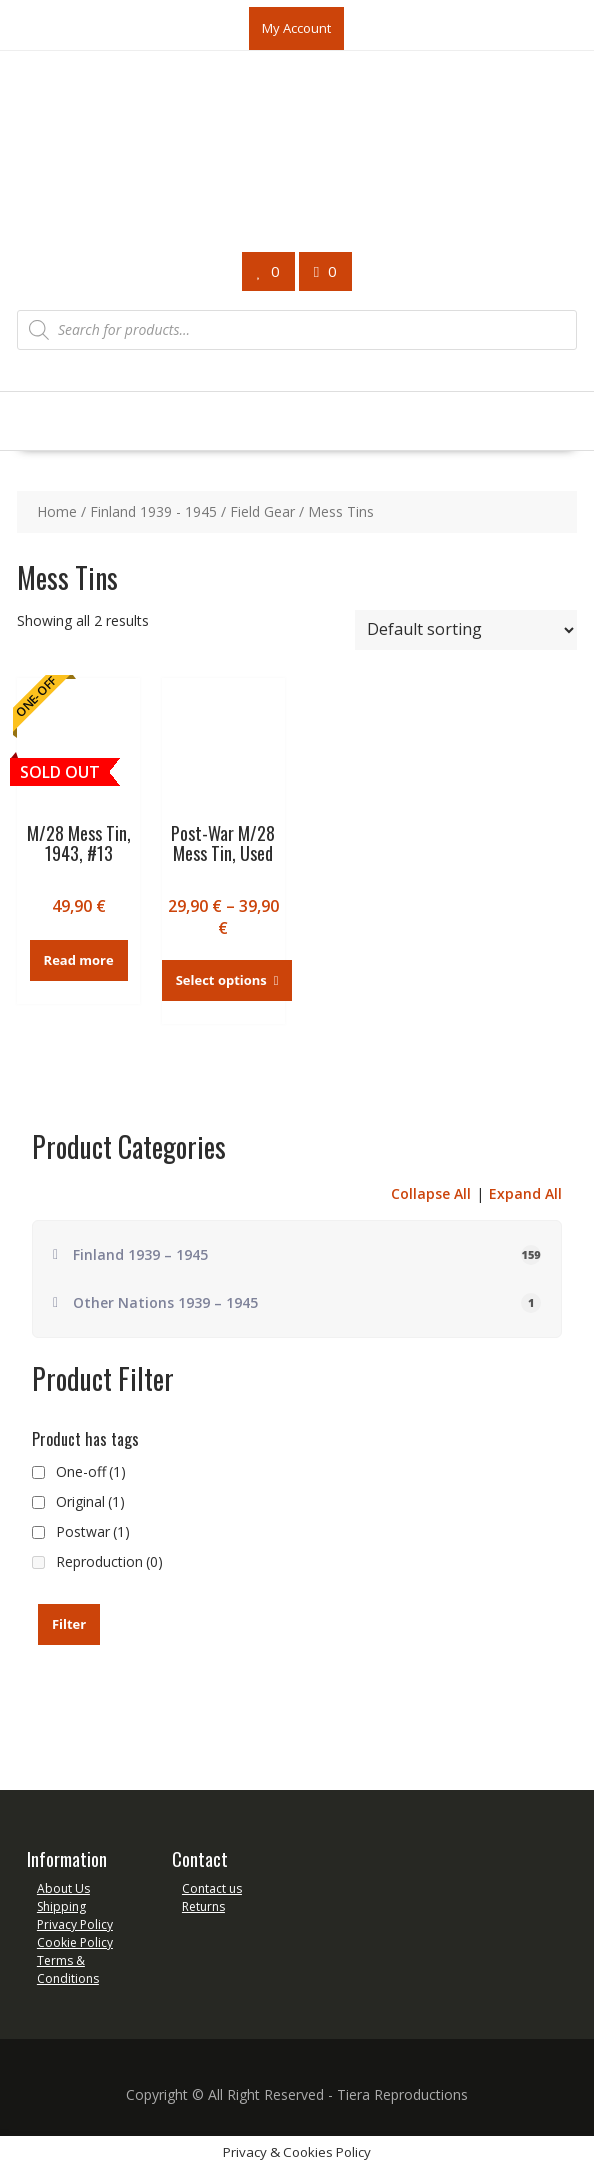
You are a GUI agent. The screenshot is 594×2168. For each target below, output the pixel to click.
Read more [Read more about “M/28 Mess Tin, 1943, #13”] (79, 960)
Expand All (525, 1193)
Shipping (61, 1906)
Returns (203, 1906)
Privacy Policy (75, 1924)
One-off (91, 1471)
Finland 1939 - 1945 (153, 511)
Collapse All (431, 1193)
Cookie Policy (75, 1942)
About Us (63, 1888)
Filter (69, 1624)
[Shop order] (466, 630)
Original (90, 1501)
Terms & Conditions (68, 1969)
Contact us (212, 1888)
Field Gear (262, 511)
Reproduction (109, 1561)
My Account (296, 28)
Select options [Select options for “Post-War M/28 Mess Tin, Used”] (221, 980)
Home (57, 511)
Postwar (93, 1531)
